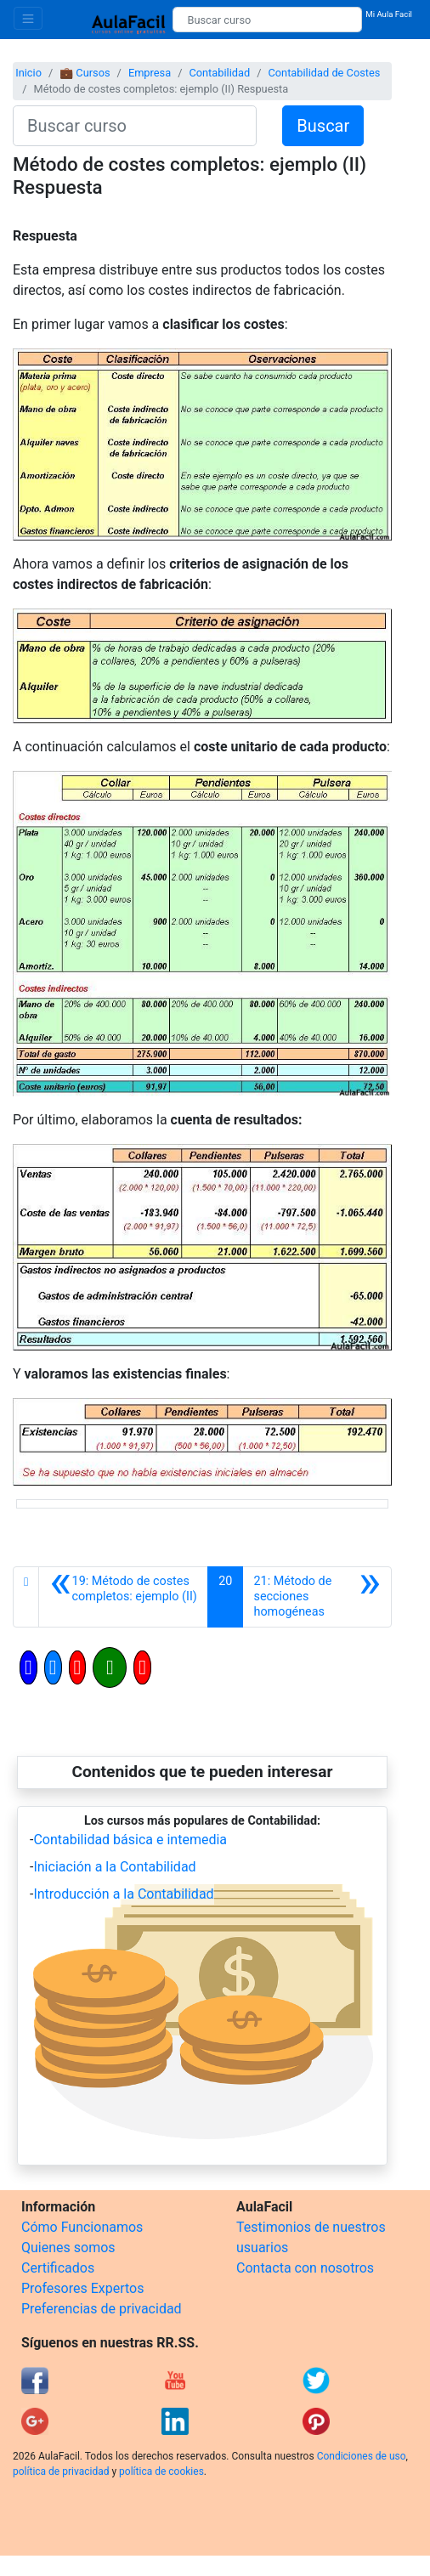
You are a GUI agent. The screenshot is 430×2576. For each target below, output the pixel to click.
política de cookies (161, 2471)
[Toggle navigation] (28, 18)
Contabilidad (219, 72)
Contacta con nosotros (305, 2268)
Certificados (57, 2268)
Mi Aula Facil (388, 14)
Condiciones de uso (361, 2456)
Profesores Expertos (82, 2288)
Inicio (28, 72)
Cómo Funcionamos (82, 2227)
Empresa (149, 72)
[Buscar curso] (267, 19)
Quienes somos (68, 2247)
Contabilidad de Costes (324, 72)
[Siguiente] (317, 1597)
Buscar (323, 126)
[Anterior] (123, 1597)
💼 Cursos (84, 72)
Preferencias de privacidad (101, 2309)
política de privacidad (61, 2471)
